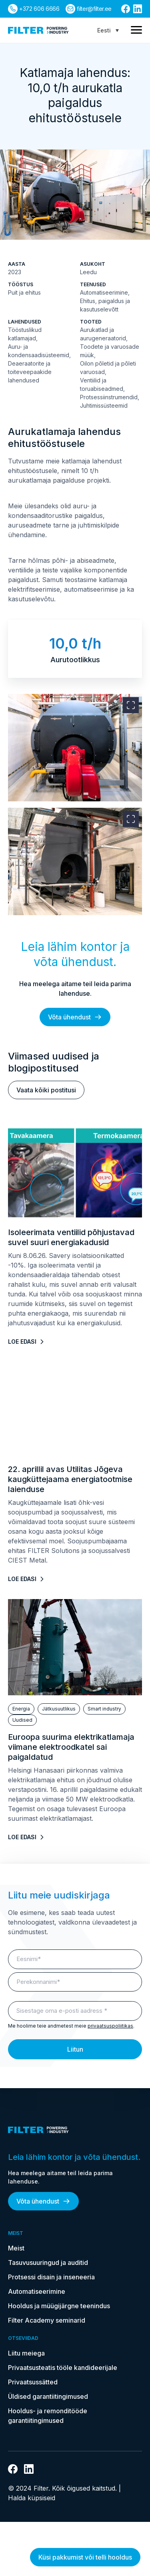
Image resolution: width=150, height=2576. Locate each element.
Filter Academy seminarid (46, 2320)
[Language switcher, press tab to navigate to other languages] (108, 30)
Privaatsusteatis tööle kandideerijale (62, 2368)
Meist (16, 2248)
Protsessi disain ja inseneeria (51, 2277)
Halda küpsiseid (31, 2498)
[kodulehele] (38, 30)
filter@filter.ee (94, 8)
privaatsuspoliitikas (110, 2026)
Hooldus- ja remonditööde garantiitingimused (47, 2415)
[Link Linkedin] (137, 8)
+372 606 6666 (39, 8)
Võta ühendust (75, 1017)
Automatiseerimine (36, 2291)
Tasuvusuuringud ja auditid (48, 2263)
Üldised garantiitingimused (48, 2396)
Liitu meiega (26, 2353)
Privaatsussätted (33, 2382)
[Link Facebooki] (125, 8)
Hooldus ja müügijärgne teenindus (59, 2306)
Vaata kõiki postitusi (46, 1090)
